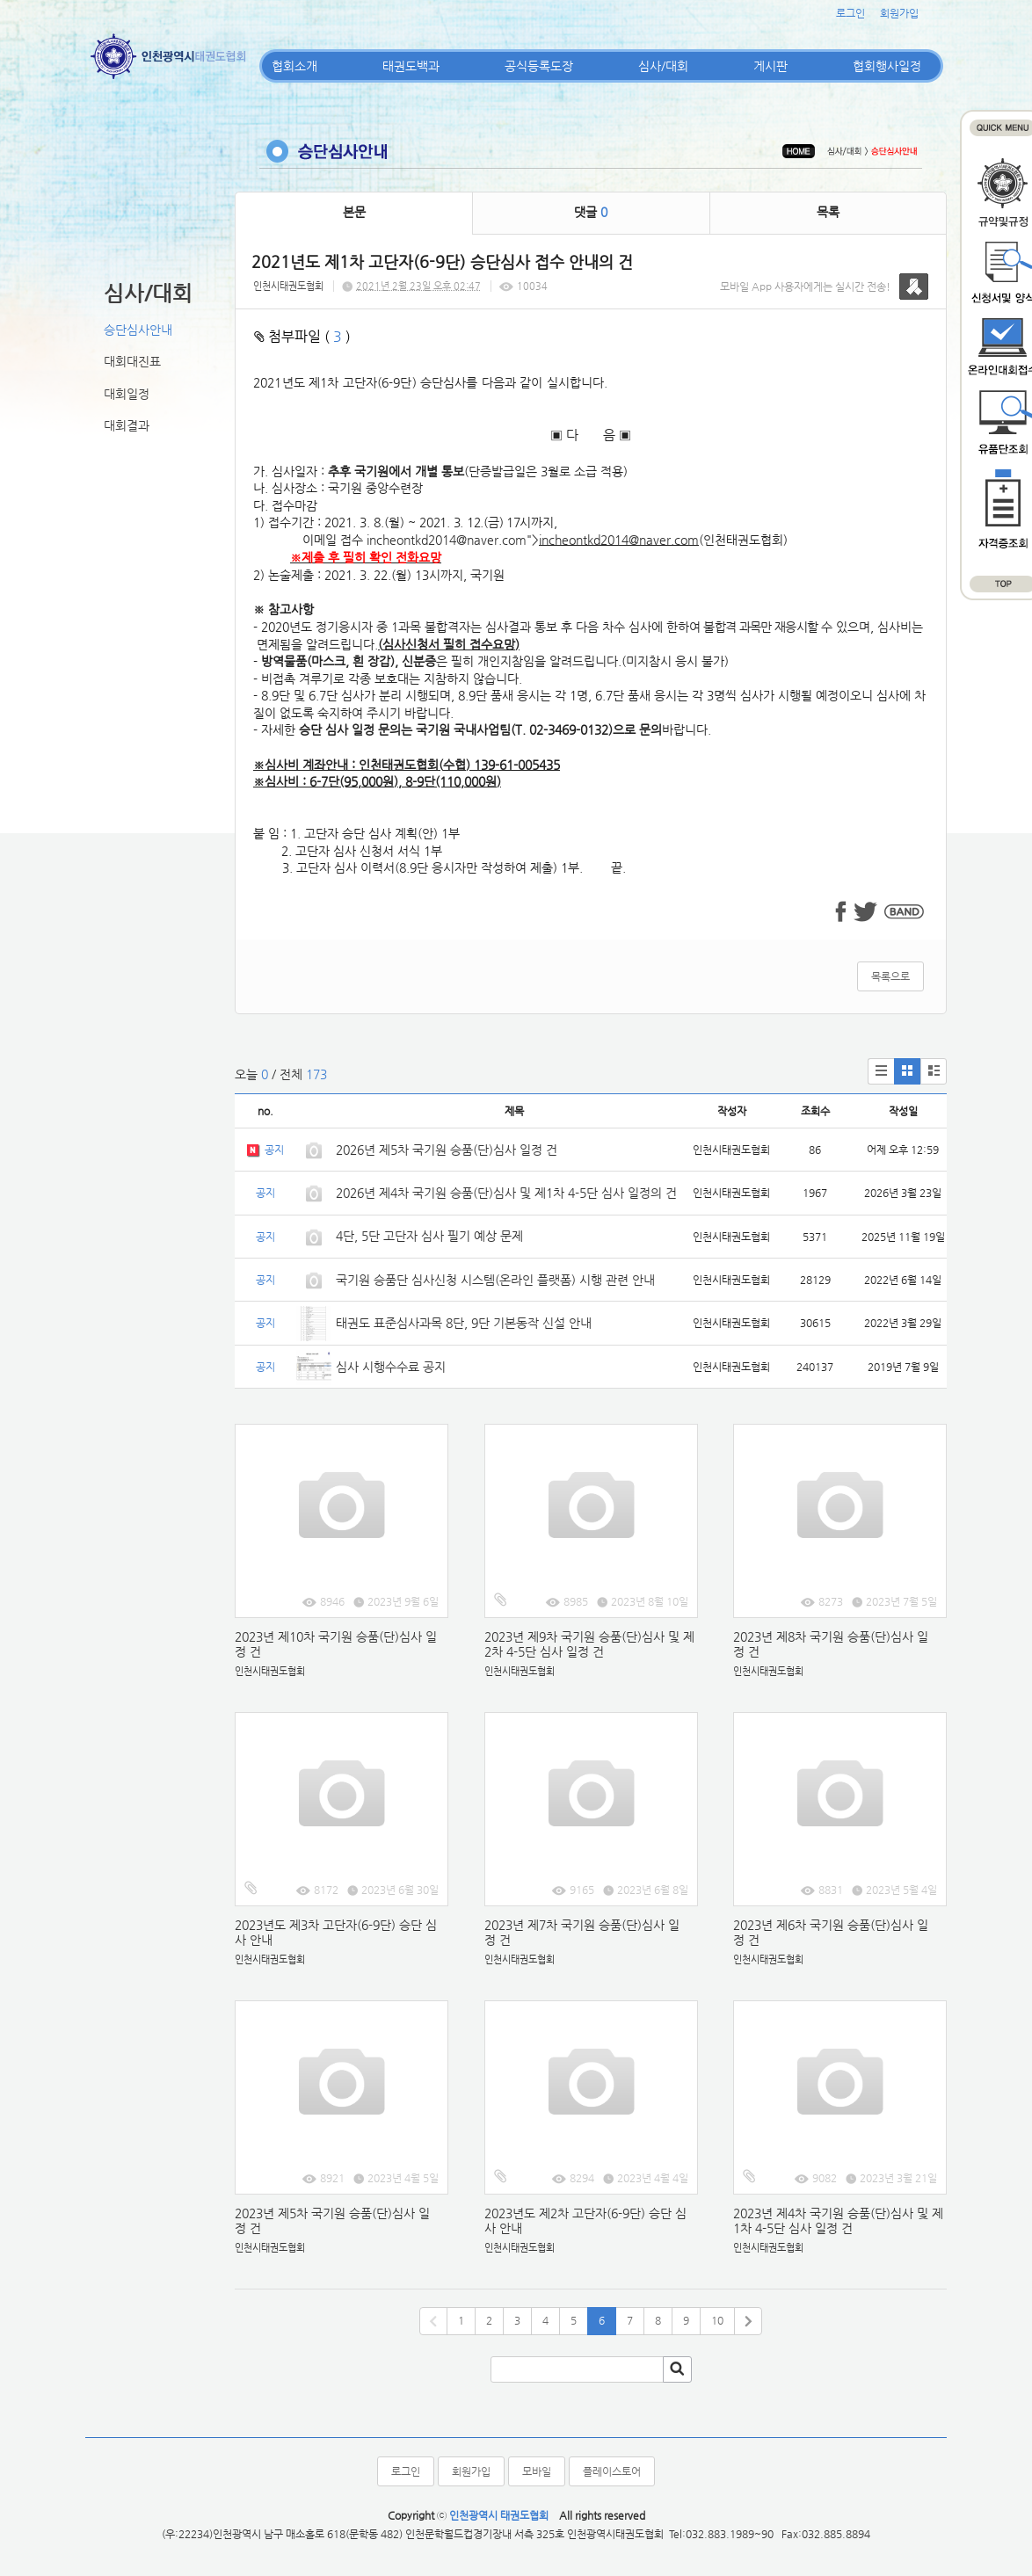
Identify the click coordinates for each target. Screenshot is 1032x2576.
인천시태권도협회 (288, 286)
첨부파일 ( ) (302, 336)
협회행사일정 (887, 66)
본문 (354, 212)
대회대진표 (132, 361)
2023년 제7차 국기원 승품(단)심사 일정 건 (582, 1932)
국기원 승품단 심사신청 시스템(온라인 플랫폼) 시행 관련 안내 (495, 1280)
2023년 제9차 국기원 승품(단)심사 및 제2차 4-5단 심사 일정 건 (589, 1643)
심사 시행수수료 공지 (391, 1367)
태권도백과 (411, 66)
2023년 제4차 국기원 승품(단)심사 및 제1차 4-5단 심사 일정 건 (838, 2220)
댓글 (590, 212)
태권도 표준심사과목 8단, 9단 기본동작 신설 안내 (464, 1323)
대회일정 (126, 394)
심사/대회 (663, 66)
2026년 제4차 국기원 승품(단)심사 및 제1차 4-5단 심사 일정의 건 (506, 1193)
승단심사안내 (138, 330)
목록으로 (890, 976)
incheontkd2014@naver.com (447, 540)
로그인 (850, 13)
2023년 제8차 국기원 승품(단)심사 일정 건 (830, 1643)
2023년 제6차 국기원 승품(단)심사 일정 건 (830, 1932)
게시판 (770, 66)
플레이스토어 (612, 2471)
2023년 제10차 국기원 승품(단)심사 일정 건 (336, 1643)
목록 (828, 212)
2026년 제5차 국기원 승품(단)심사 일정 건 (446, 1150)
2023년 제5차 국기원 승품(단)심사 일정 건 (332, 2220)
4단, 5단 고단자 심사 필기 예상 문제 (429, 1236)
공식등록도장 (539, 66)
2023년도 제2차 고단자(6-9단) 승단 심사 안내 (585, 2220)
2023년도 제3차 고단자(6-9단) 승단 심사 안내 (336, 1932)
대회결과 (126, 425)
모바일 (536, 2471)
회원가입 (899, 13)
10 (717, 2320)
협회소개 (294, 66)
